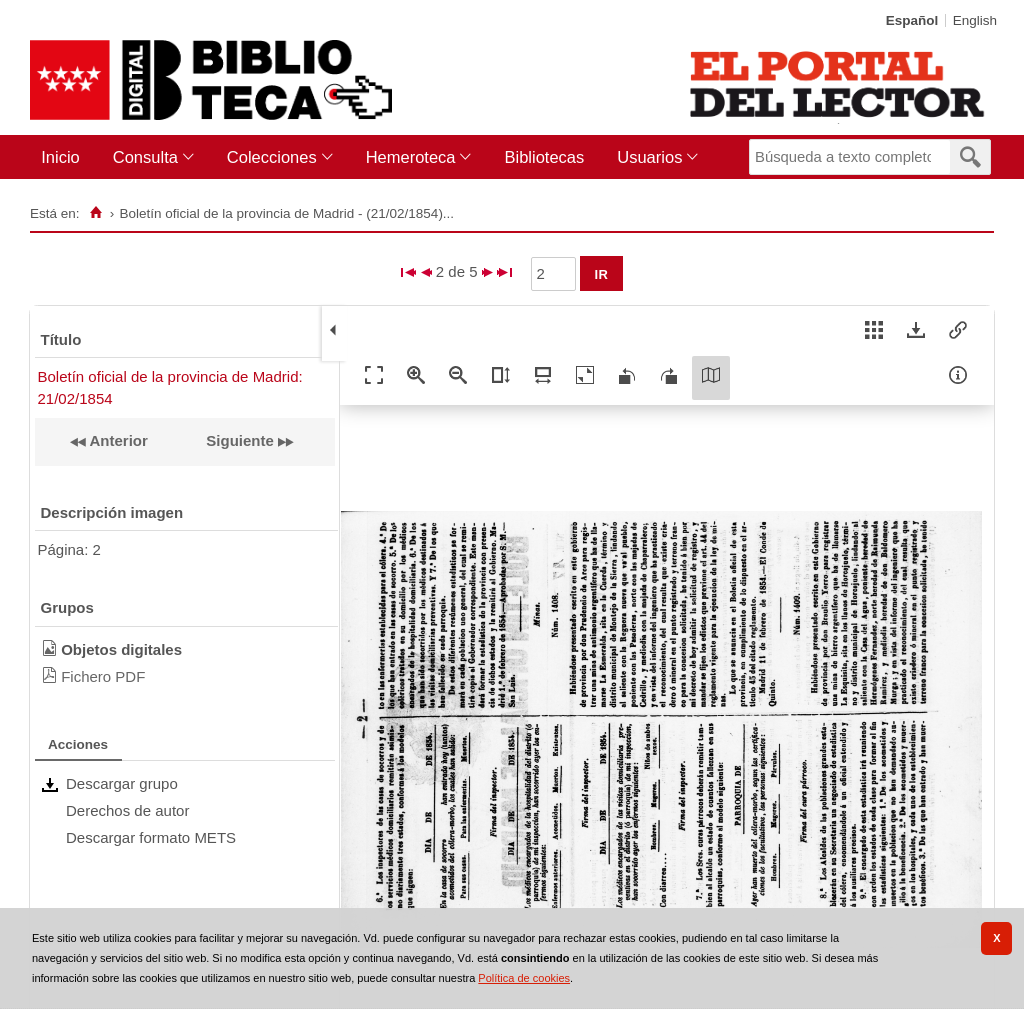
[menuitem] (64, 157)
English (975, 20)
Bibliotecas (544, 157)
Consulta (145, 157)
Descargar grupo (122, 783)
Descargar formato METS (151, 837)
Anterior (117, 440)
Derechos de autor (127, 810)
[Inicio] (95, 213)
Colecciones (272, 157)
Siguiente (240, 440)
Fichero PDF (103, 676)
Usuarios (649, 157)
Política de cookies (524, 978)
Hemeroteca (411, 157)
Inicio (60, 157)
